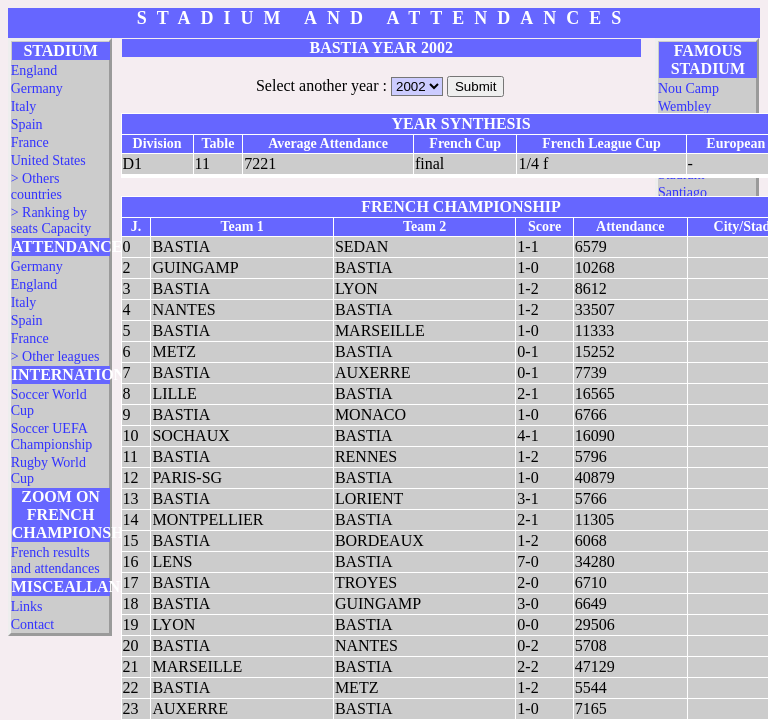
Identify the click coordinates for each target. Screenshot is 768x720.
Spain (27, 124)
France (30, 142)
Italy (24, 106)
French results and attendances (55, 560)
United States (48, 160)
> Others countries (36, 186)
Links (27, 606)
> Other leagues (55, 356)
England (34, 70)
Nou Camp (688, 88)
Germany (37, 88)
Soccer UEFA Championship (52, 436)
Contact (33, 624)
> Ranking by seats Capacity (51, 220)
